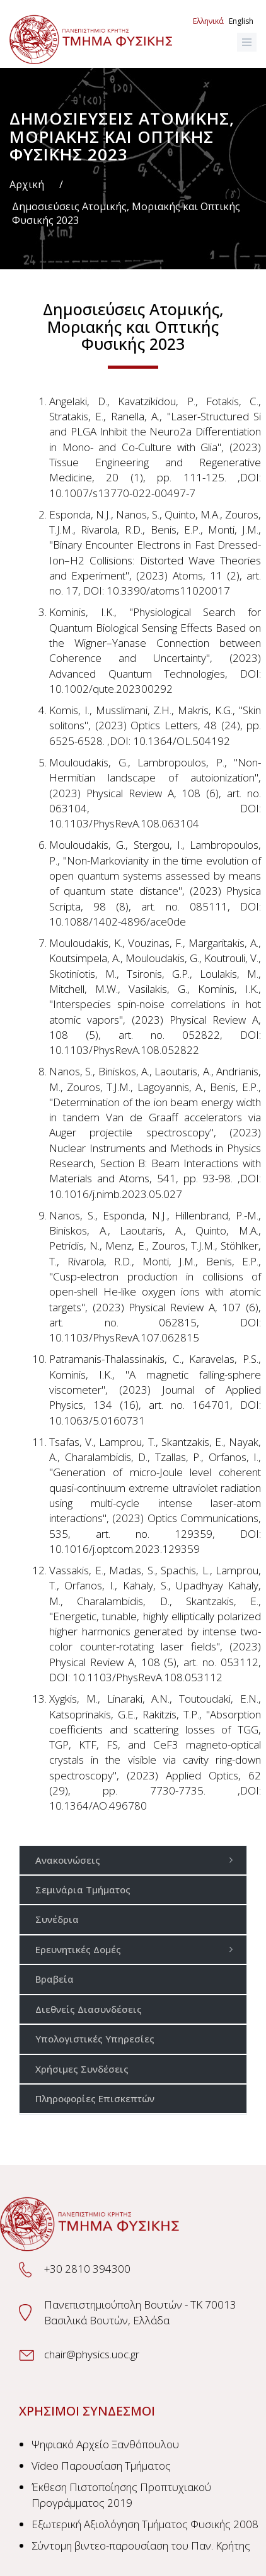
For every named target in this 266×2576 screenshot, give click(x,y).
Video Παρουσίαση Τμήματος (101, 2465)
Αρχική (26, 184)
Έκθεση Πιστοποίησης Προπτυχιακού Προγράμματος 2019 (121, 2494)
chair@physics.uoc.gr (91, 2354)
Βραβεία (54, 1979)
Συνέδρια (57, 1919)
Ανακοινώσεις (137, 1859)
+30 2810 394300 (87, 2268)
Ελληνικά (208, 21)
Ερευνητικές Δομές (137, 1949)
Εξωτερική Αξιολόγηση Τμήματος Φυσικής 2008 (145, 2524)
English (241, 21)
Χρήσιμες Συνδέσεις (82, 2069)
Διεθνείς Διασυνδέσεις (88, 2009)
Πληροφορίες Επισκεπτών (94, 2098)
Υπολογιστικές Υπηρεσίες (94, 2038)
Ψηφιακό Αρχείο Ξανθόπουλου (105, 2444)
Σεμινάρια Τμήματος (82, 1889)
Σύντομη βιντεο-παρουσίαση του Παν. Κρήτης (141, 2545)
